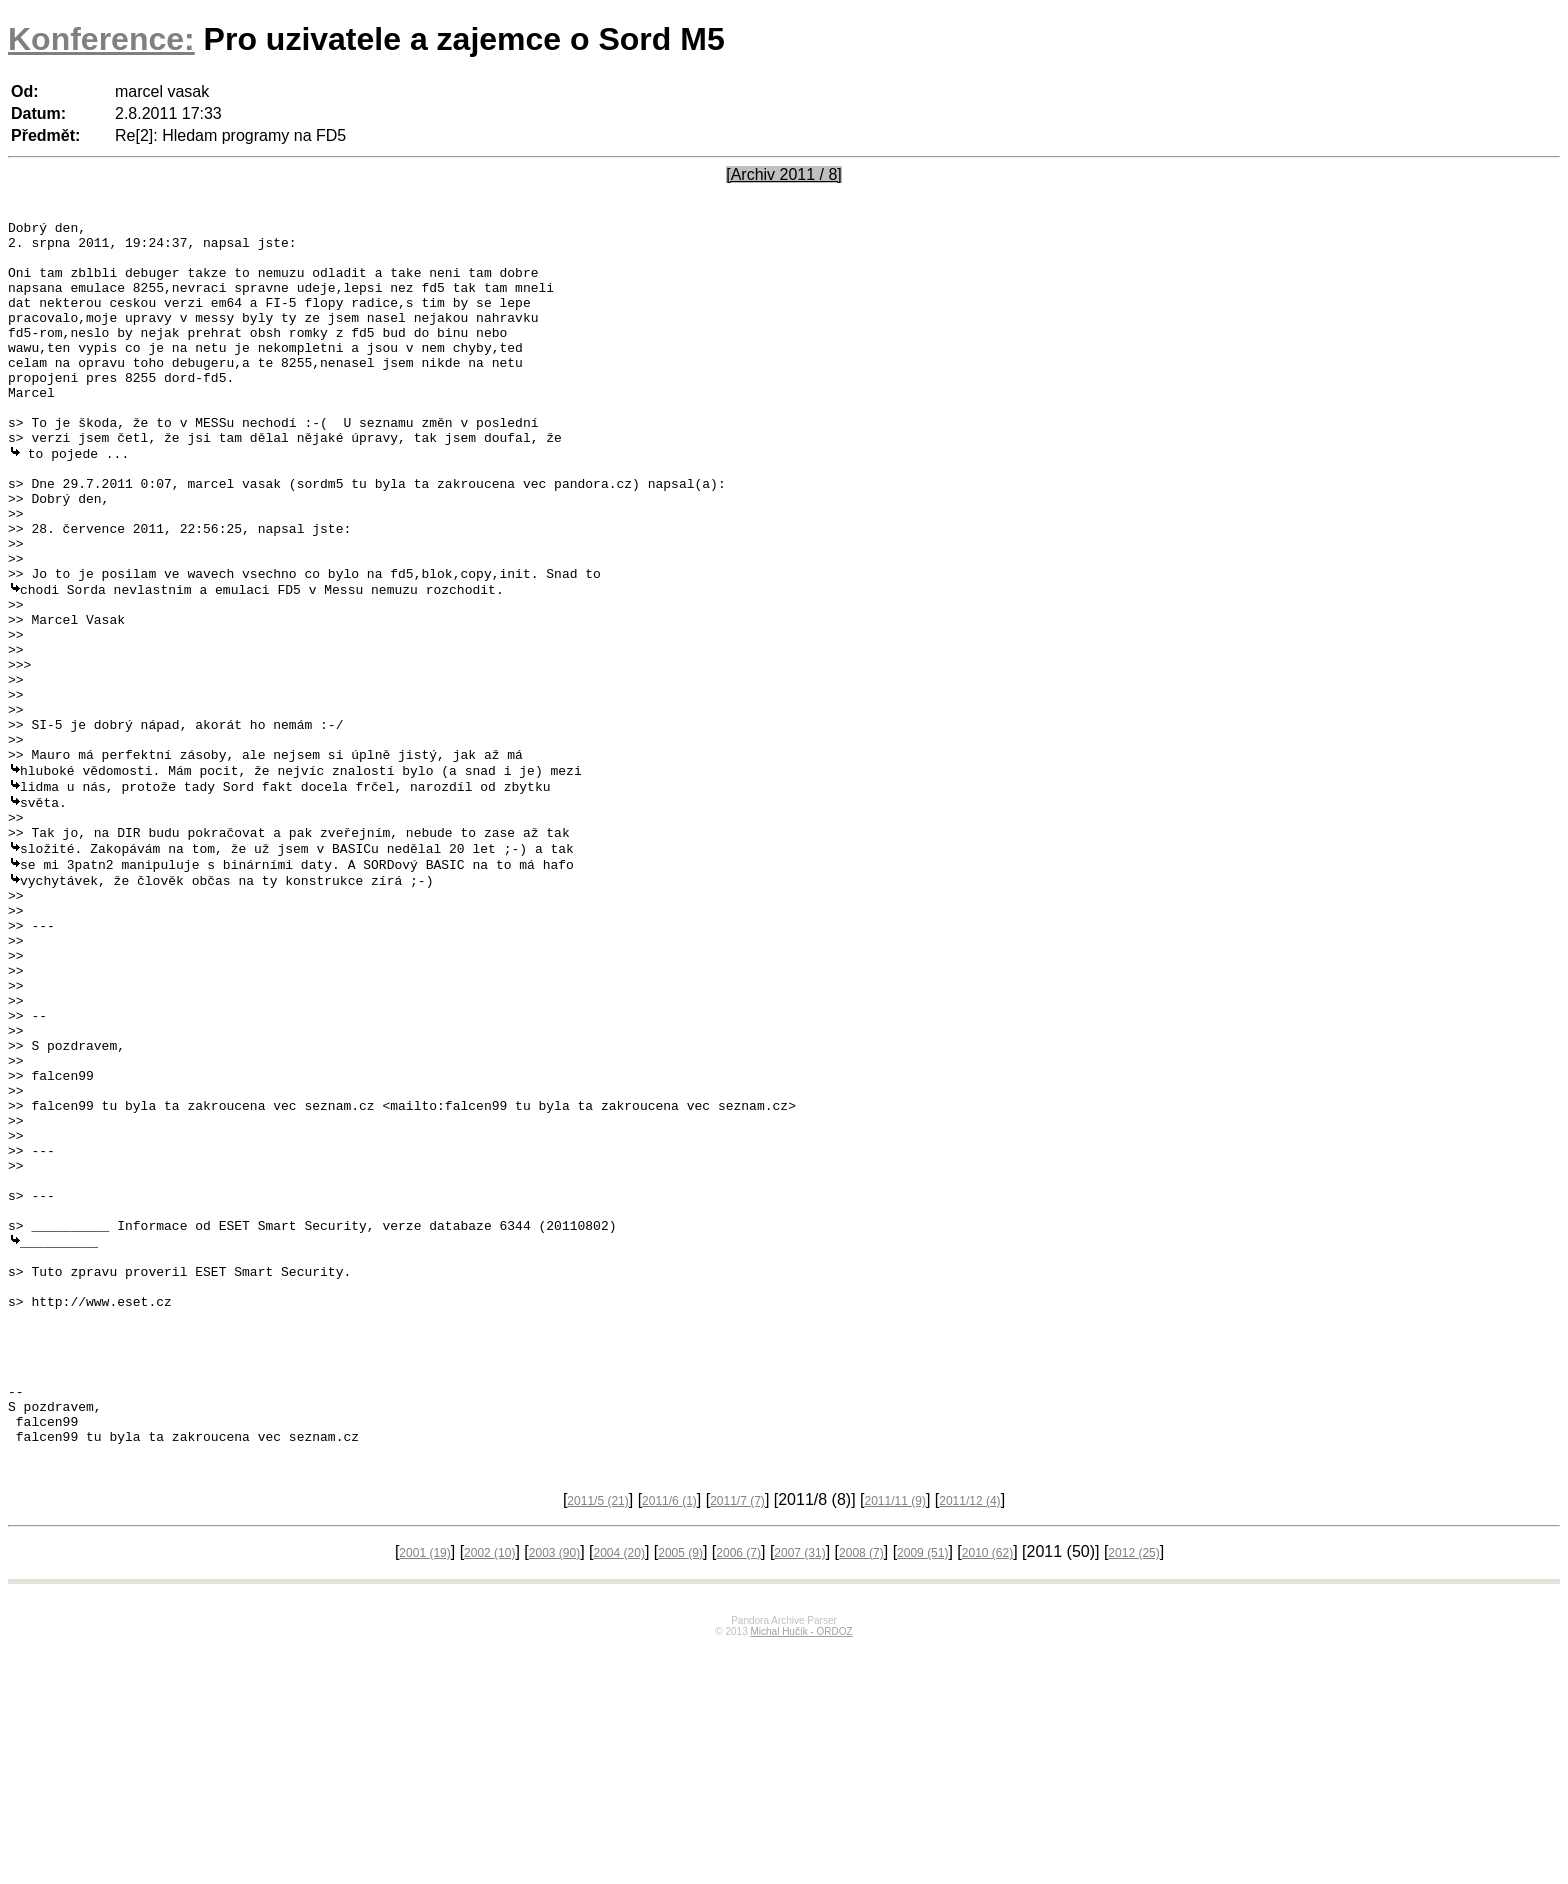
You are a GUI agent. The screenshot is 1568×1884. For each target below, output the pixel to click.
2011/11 (895, 1738)
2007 (799, 1790)
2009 (922, 1790)
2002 (489, 1790)
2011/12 (969, 1738)
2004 (619, 1790)
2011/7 (737, 1738)
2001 (424, 1790)
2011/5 (597, 1738)
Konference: (101, 39)
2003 (554, 1790)
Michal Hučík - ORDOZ (801, 1868)
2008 (861, 1790)
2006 (738, 1790)
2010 (987, 1790)
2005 (680, 1790)
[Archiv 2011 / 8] (784, 174)
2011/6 (669, 1738)
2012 (1133, 1790)
